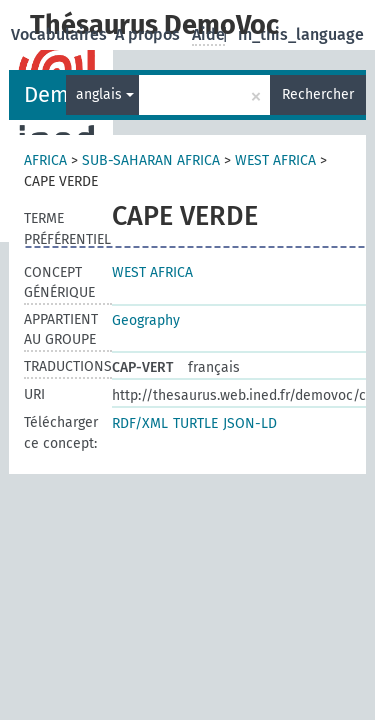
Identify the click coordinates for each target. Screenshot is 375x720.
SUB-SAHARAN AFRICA (151, 160)
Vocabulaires (61, 34)
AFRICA (45, 160)
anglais (105, 94)
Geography (146, 320)
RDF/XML (140, 423)
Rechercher (318, 94)
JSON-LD (250, 423)
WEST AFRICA (275, 160)
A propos (149, 34)
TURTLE (195, 423)
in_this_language (301, 34)
